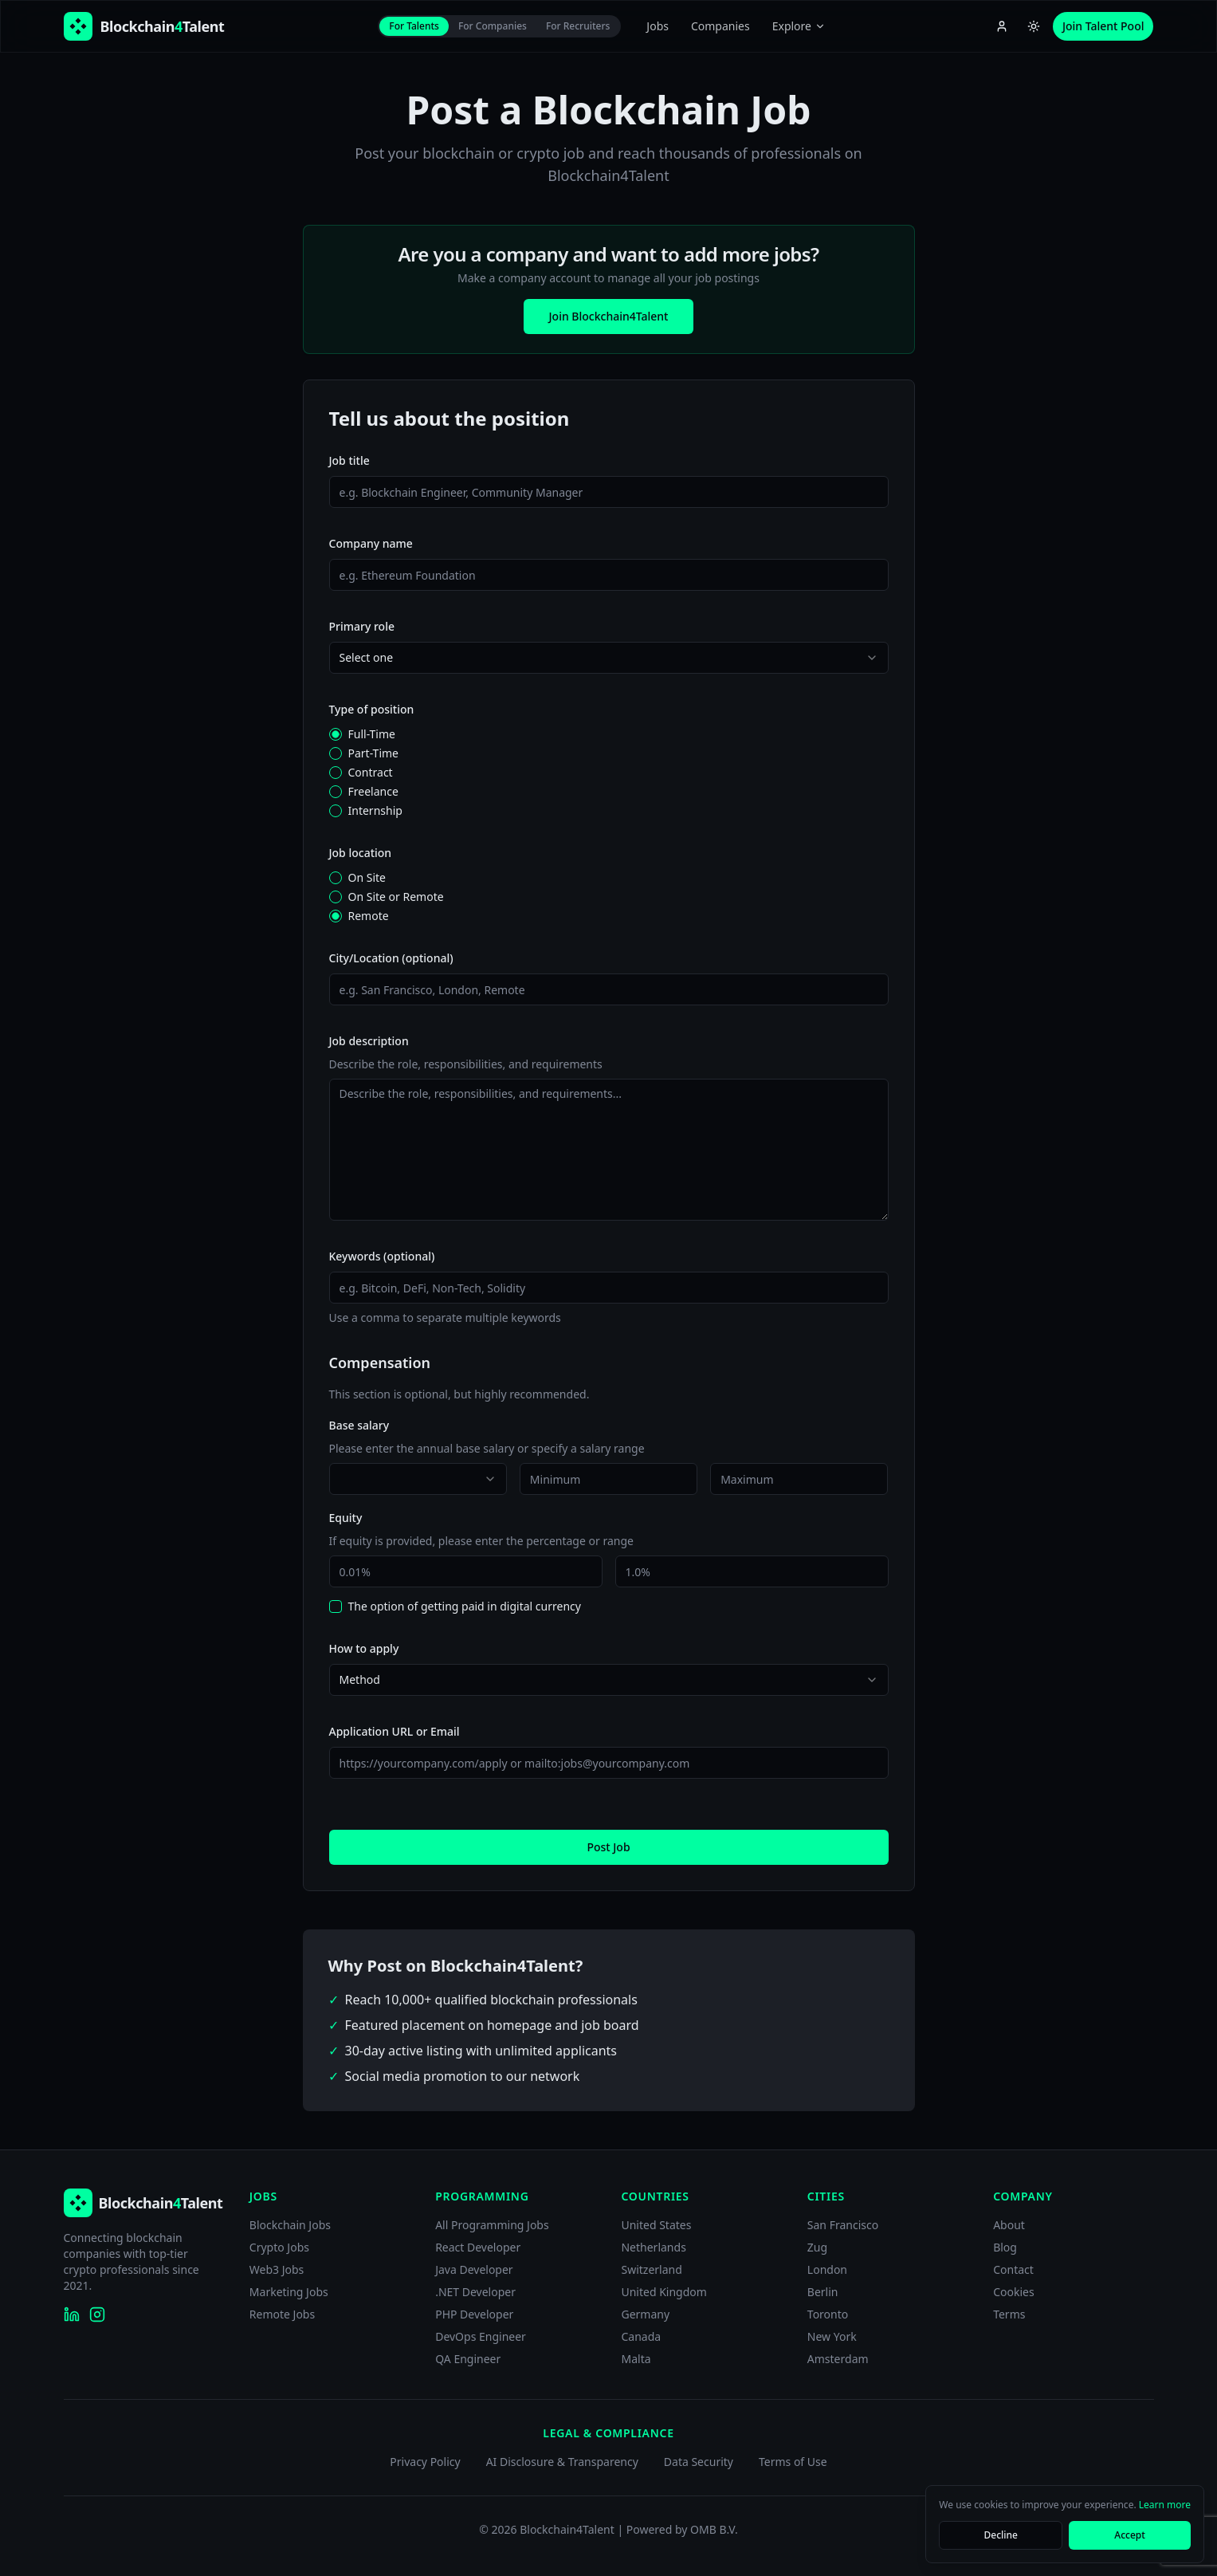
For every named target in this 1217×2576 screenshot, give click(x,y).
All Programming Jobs (492, 2224)
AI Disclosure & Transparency (562, 2461)
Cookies (1013, 2291)
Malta (635, 2358)
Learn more (1165, 2504)
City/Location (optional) (391, 958)
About (1009, 2224)
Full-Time (371, 734)
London (827, 2269)
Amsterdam (838, 2358)
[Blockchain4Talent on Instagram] (97, 2314)
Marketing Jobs (288, 2291)
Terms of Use (793, 2461)
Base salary (359, 1425)
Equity (346, 1517)
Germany (645, 2314)
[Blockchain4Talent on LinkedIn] (72, 2314)
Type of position (371, 709)
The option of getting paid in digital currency (464, 1606)
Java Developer (474, 2269)
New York (832, 2336)
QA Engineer (468, 2358)
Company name (371, 543)
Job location (360, 852)
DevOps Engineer (480, 2336)
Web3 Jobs (276, 2269)
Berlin (822, 2291)
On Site (367, 877)
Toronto (827, 2314)
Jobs (657, 25)
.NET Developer (475, 2291)
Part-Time (373, 753)
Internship (375, 810)
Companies (720, 25)
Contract (370, 772)
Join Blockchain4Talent (609, 316)
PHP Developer (474, 2314)
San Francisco (842, 2224)
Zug (817, 2247)
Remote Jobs (282, 2314)
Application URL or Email (394, 1731)
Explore (799, 25)
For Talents (414, 26)
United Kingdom (663, 2291)
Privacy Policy (425, 2461)
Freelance (373, 791)
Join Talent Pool (1103, 25)
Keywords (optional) (382, 1256)
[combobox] (609, 658)
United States (656, 2224)
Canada (641, 2336)
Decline (1001, 2535)
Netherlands (653, 2247)
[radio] (335, 734)
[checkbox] (335, 1606)
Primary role (362, 626)
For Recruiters (578, 26)
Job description (369, 1040)
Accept (1129, 2535)
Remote (368, 916)
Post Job (608, 1846)
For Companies (492, 26)
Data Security (698, 2461)
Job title (349, 460)
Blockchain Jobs (290, 2224)
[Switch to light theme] (1033, 26)
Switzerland (651, 2269)
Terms (1009, 2314)
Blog (1005, 2247)
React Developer (477, 2247)
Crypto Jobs (279, 2247)
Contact (1013, 2269)
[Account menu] (1002, 26)
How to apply (364, 1648)
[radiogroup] (609, 772)
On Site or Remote (396, 897)
